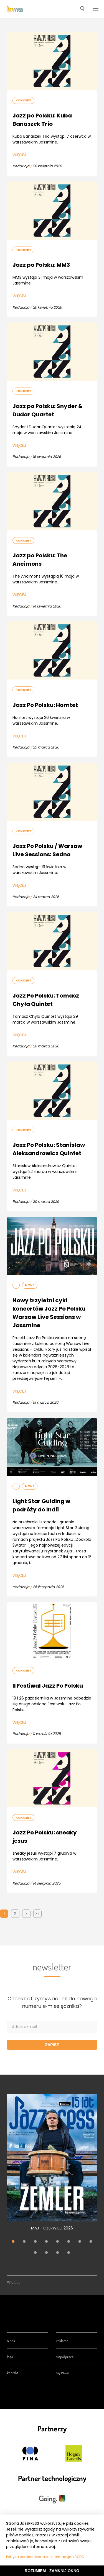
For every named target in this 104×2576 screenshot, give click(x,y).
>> (37, 1913)
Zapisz (52, 2044)
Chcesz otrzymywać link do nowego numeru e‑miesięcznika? (52, 2002)
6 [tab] (68, 2242)
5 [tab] (57, 2242)
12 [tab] (68, 2253)
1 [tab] (13, 2242)
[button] (82, 9)
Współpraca (64, 2356)
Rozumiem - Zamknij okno (52, 2571)
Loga (10, 2356)
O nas (11, 2340)
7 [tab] (79, 2242)
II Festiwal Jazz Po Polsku (47, 1686)
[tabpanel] (52, 2165)
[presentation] (14, 9)
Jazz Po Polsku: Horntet (45, 705)
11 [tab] (57, 2253)
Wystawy (62, 2372)
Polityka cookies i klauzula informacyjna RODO (45, 2556)
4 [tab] (46, 2242)
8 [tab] (91, 2242)
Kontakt (12, 2372)
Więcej (19, 155)
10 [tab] (46, 2253)
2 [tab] (24, 2242)
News (29, 1285)
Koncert (23, 100)
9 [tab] (35, 2253)
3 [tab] (35, 2242)
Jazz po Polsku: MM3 (41, 265)
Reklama (62, 2340)
